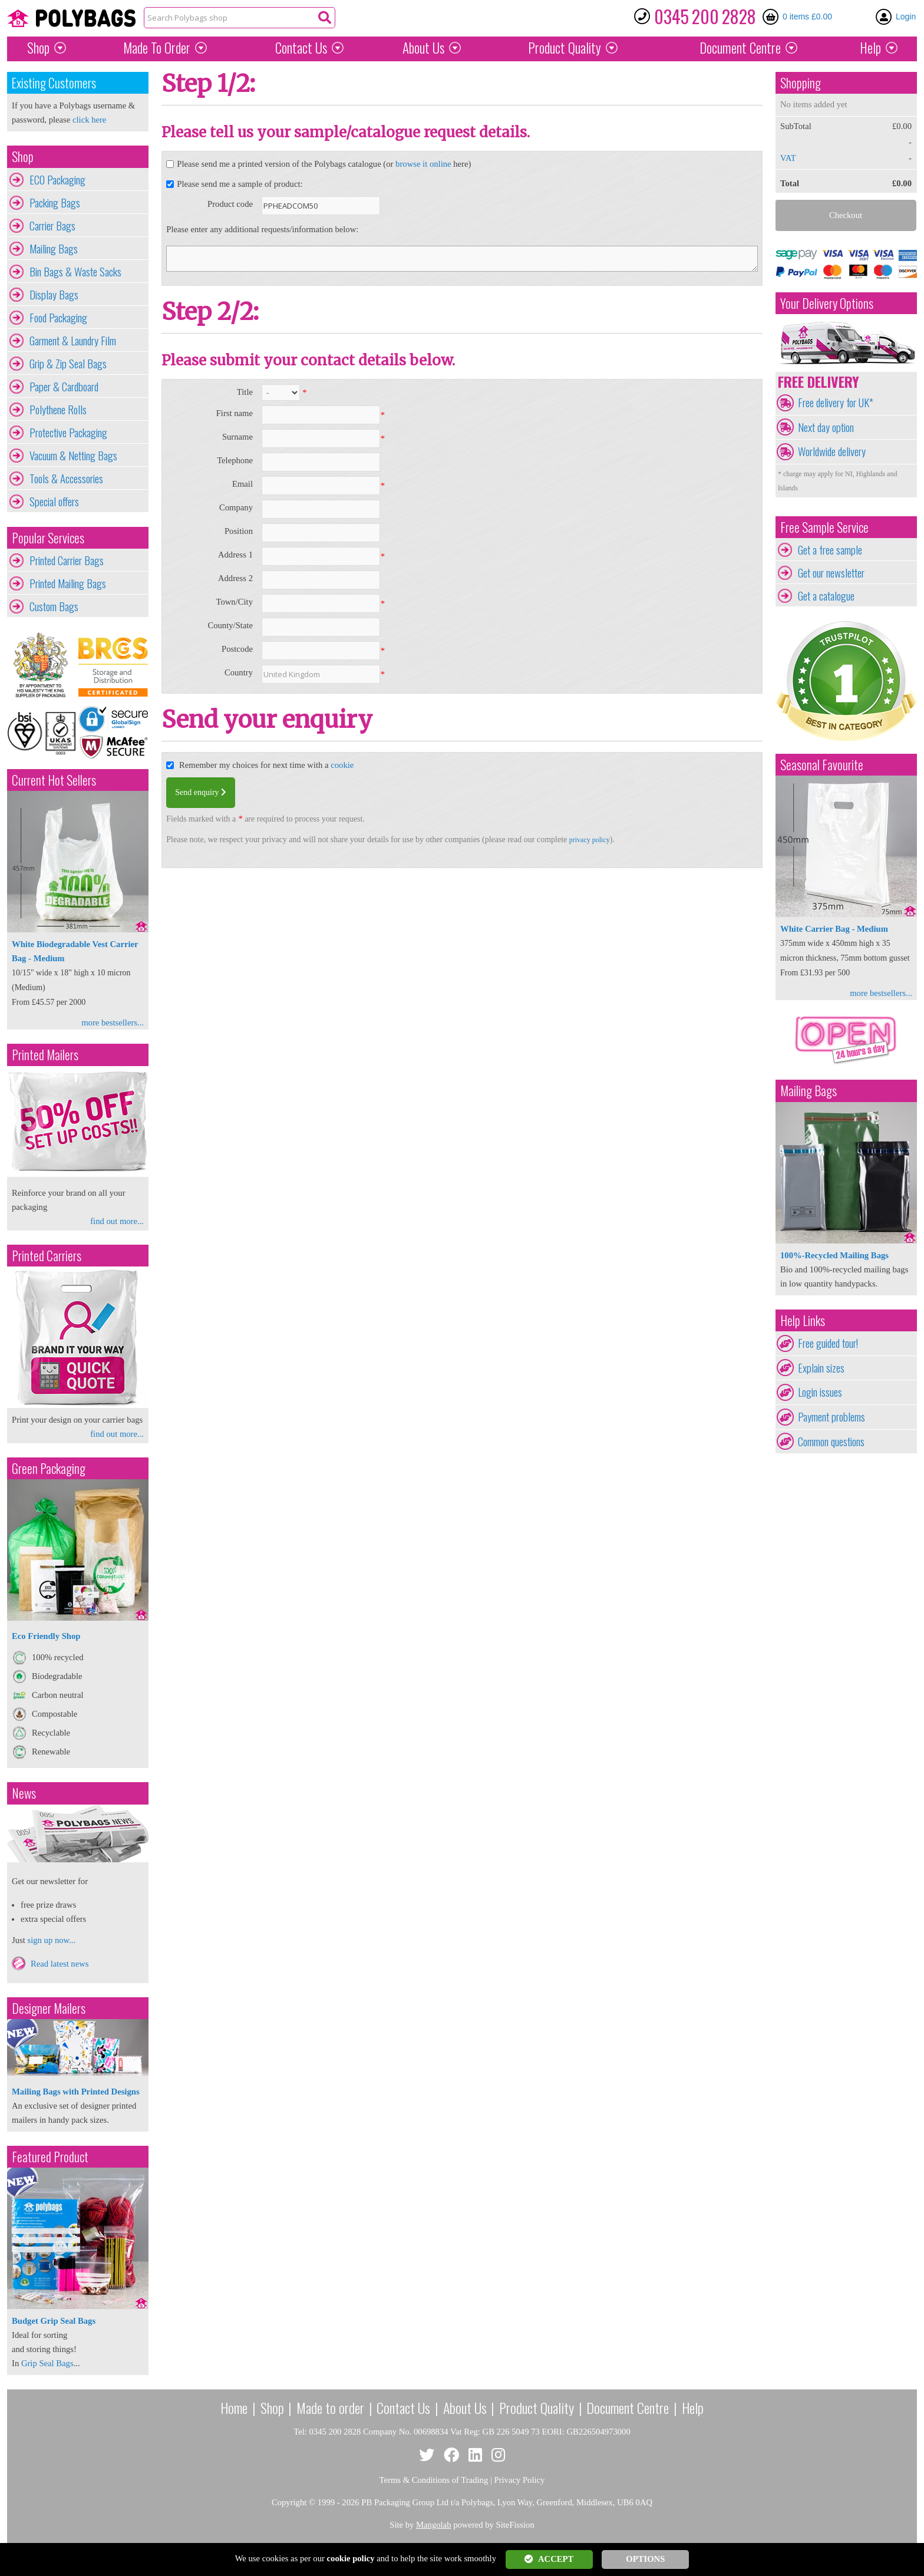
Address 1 (235, 554)
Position (239, 531)
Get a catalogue (826, 596)
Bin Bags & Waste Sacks (75, 272)
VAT (788, 158)
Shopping (800, 83)
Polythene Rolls (58, 410)
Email (242, 484)
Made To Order (156, 48)
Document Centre (627, 2407)
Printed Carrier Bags (66, 560)
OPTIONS (645, 2559)
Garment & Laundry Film (72, 341)
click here (89, 119)
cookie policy (351, 2558)
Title (245, 392)
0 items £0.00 (807, 16)
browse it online (423, 164)
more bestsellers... (112, 1022)
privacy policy (589, 840)
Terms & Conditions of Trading (434, 2480)
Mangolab (433, 2524)
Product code (230, 204)
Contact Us (301, 48)
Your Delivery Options (826, 303)
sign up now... (51, 1940)
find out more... (117, 1221)
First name (234, 413)
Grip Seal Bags (47, 2363)
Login (906, 16)
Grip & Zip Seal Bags (68, 364)
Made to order (330, 2407)
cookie (342, 765)
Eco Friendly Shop (46, 1636)
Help (870, 48)
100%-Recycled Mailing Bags (834, 1255)
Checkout (845, 215)
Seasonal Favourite (821, 765)
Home (234, 2407)
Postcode (237, 649)
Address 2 (235, 578)
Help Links (802, 1320)
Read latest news (60, 1963)
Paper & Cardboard (63, 387)
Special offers (54, 501)
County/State (230, 625)
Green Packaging (48, 1468)
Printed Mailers (45, 1054)
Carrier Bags (52, 226)
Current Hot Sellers (54, 780)
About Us (423, 48)
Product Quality (536, 2407)
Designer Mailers (48, 2008)
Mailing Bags (53, 249)
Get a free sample (830, 550)
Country (239, 672)
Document (740, 48)
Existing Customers (54, 83)
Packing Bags (54, 203)
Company (236, 507)
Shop (38, 48)
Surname (237, 436)
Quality (564, 48)
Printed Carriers (46, 1255)
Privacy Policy (519, 2480)
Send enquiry (200, 792)
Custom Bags (53, 606)
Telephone (235, 460)
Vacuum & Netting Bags (73, 455)
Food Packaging (58, 318)
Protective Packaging (68, 433)
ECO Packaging (57, 180)
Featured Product (50, 2157)
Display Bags (53, 295)
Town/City (234, 601)
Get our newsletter (831, 573)
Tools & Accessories (66, 478)
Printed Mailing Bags (67, 583)
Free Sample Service (824, 527)
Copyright (289, 2502)
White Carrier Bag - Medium (834, 929)
